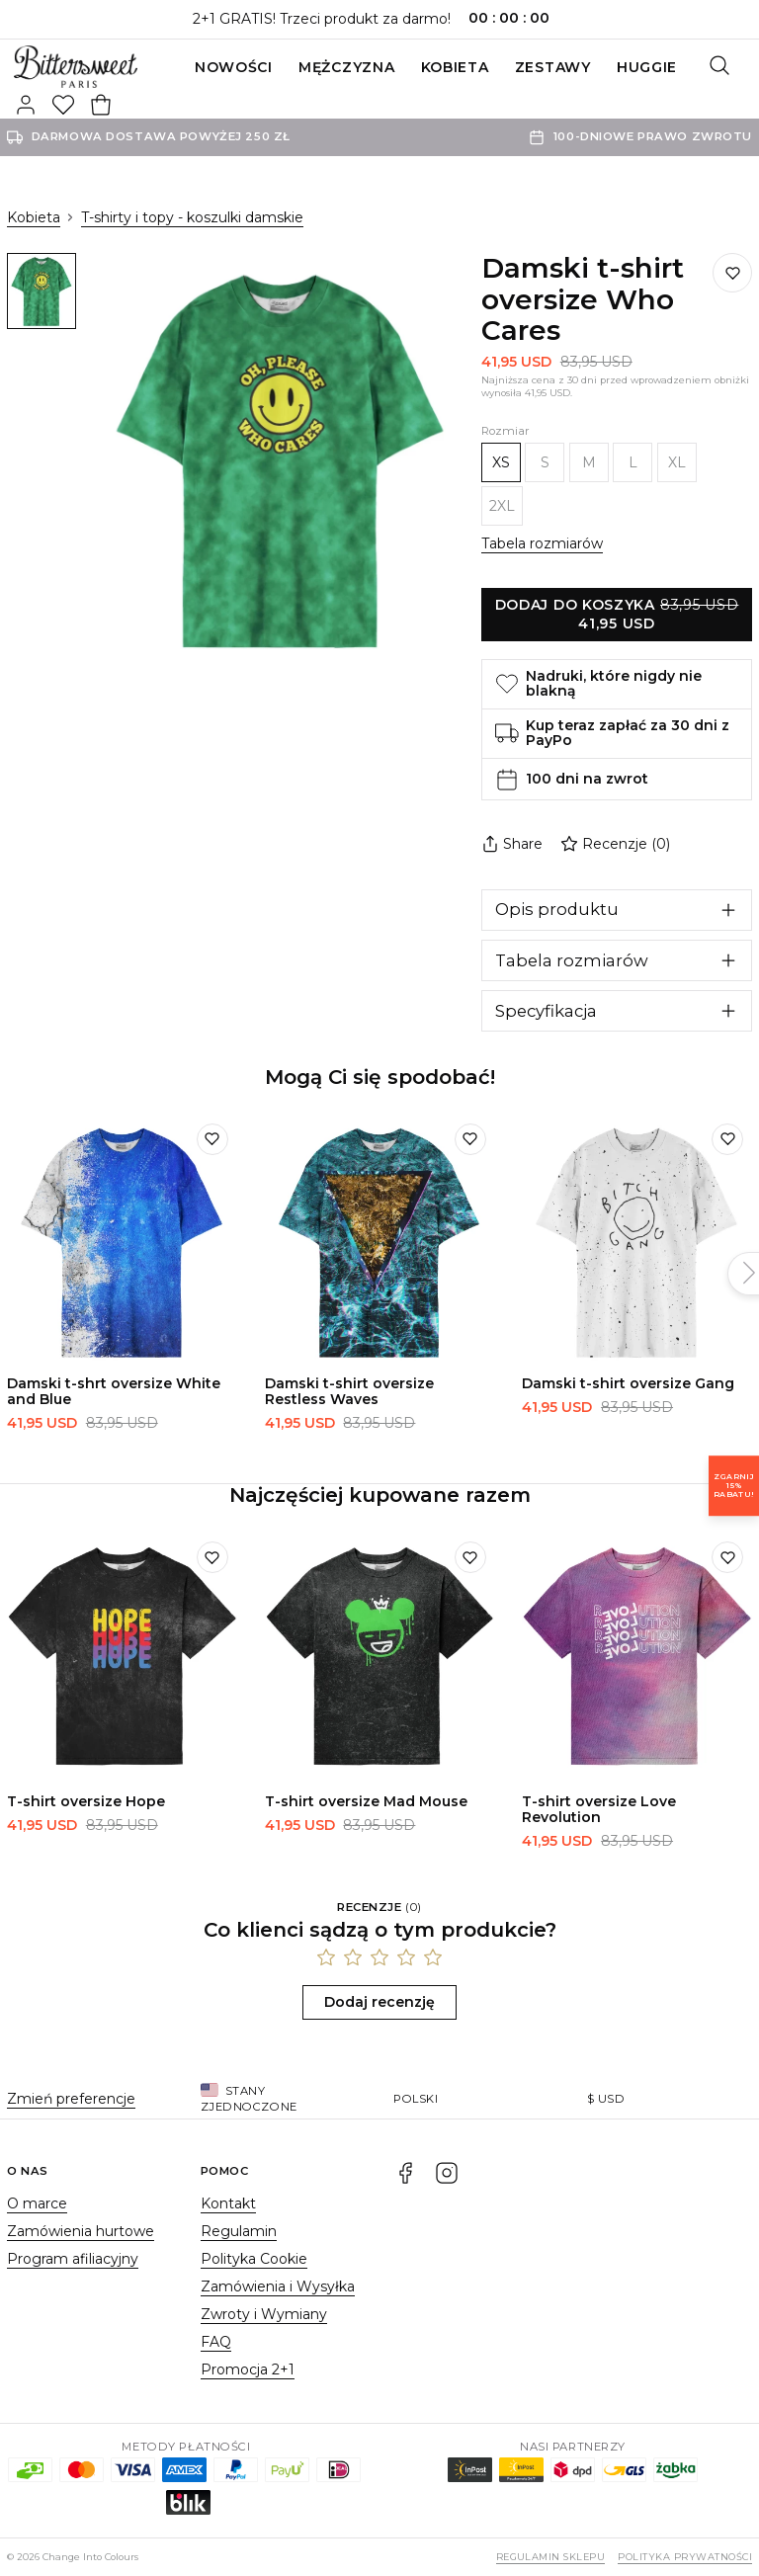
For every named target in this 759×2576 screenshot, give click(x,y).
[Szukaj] (719, 67)
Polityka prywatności (685, 2556)
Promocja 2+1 (248, 2369)
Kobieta (455, 67)
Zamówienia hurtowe (80, 2231)
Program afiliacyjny (72, 2259)
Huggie (647, 67)
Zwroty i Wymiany (264, 2314)
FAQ (216, 2342)
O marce (37, 2203)
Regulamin (239, 2231)
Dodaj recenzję (379, 2002)
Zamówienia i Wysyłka (278, 2286)
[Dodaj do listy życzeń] (732, 272)
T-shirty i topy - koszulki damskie (192, 217)
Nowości (234, 67)
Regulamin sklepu (551, 2556)
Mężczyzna (346, 67)
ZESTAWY (553, 67)
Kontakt (228, 2203)
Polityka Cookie (254, 2259)
